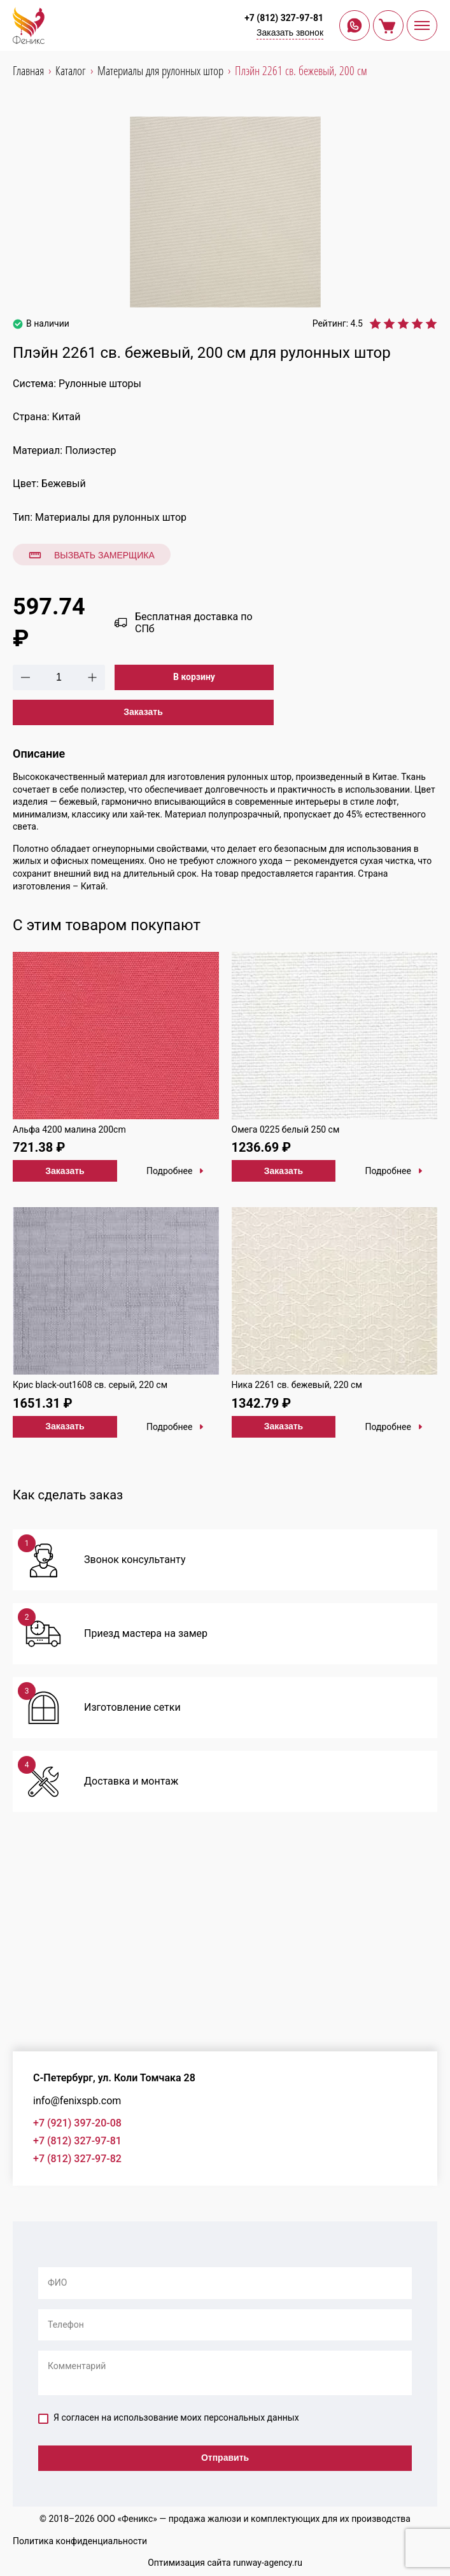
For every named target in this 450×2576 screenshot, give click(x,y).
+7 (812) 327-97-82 (77, 2159)
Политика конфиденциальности (80, 2541)
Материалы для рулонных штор (110, 517)
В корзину (194, 677)
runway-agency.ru (267, 2563)
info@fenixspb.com (77, 2101)
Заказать (143, 712)
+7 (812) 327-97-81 (283, 18)
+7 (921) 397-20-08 (77, 2123)
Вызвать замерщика (92, 555)
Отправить (225, 2457)
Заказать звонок (290, 32)
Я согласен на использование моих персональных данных (168, 2418)
